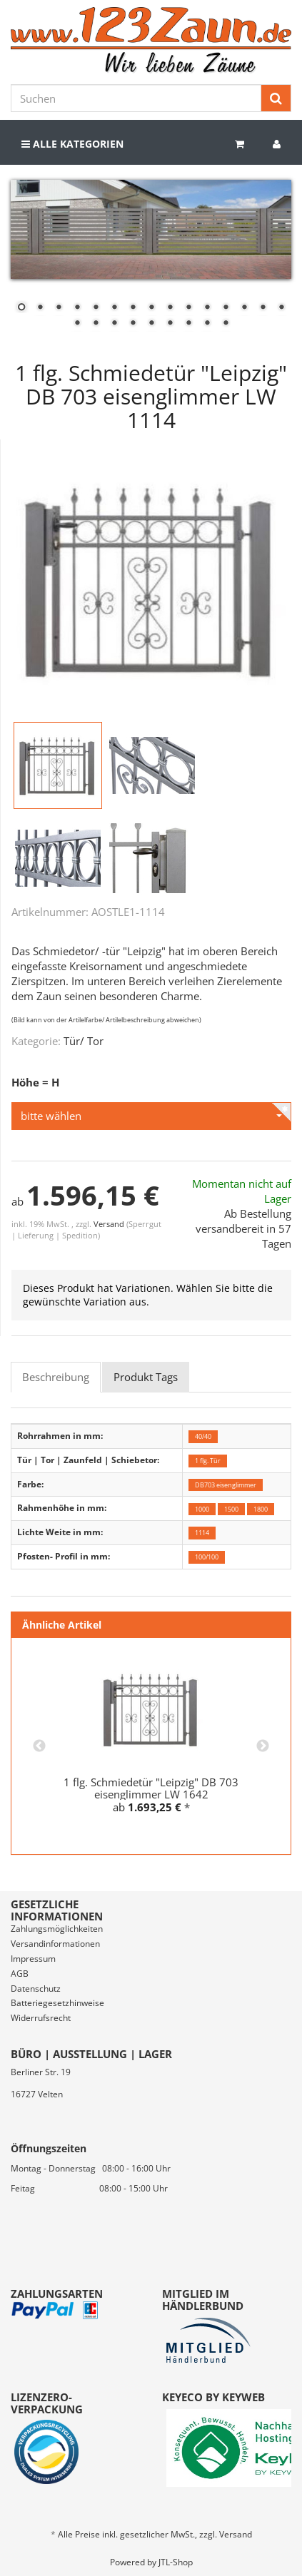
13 (244, 308)
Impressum (33, 1959)
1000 (202, 1508)
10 (188, 308)
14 (263, 308)
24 (225, 324)
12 (225, 308)
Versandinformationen (55, 1944)
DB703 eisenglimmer (225, 1485)
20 (151, 324)
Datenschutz (36, 1988)
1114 (202, 1532)
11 (207, 308)
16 (77, 324)
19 (133, 324)
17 (96, 324)
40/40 (203, 1436)
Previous (39, 1746)
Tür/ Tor (84, 1041)
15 (281, 308)
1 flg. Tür (208, 1460)
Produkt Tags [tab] (146, 1377)
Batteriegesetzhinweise (57, 2003)
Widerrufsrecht (41, 2018)
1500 (231, 1508)
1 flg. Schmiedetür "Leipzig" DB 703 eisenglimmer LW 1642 (151, 1788)
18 (114, 324)
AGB (20, 1973)
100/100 (206, 1557)
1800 (260, 1508)
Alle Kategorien (72, 144)
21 (170, 324)
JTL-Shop (175, 2562)
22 (188, 324)
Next (263, 1746)
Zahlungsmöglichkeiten (57, 1929)
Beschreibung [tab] (55, 1377)
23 (207, 324)
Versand (110, 1223)
